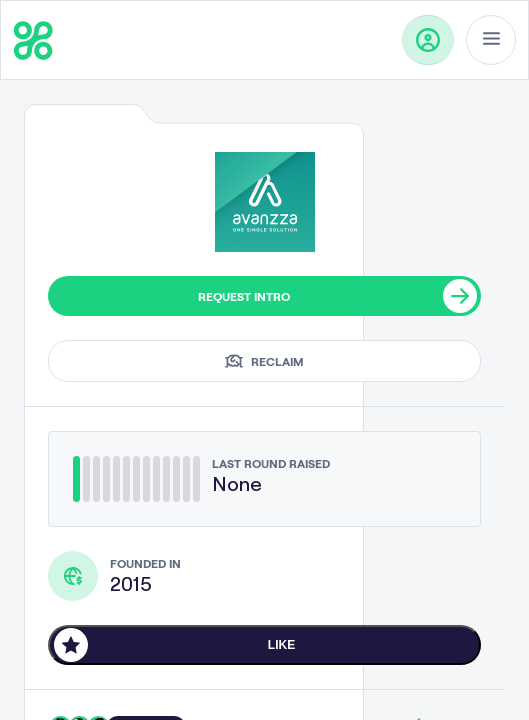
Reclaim (264, 361)
